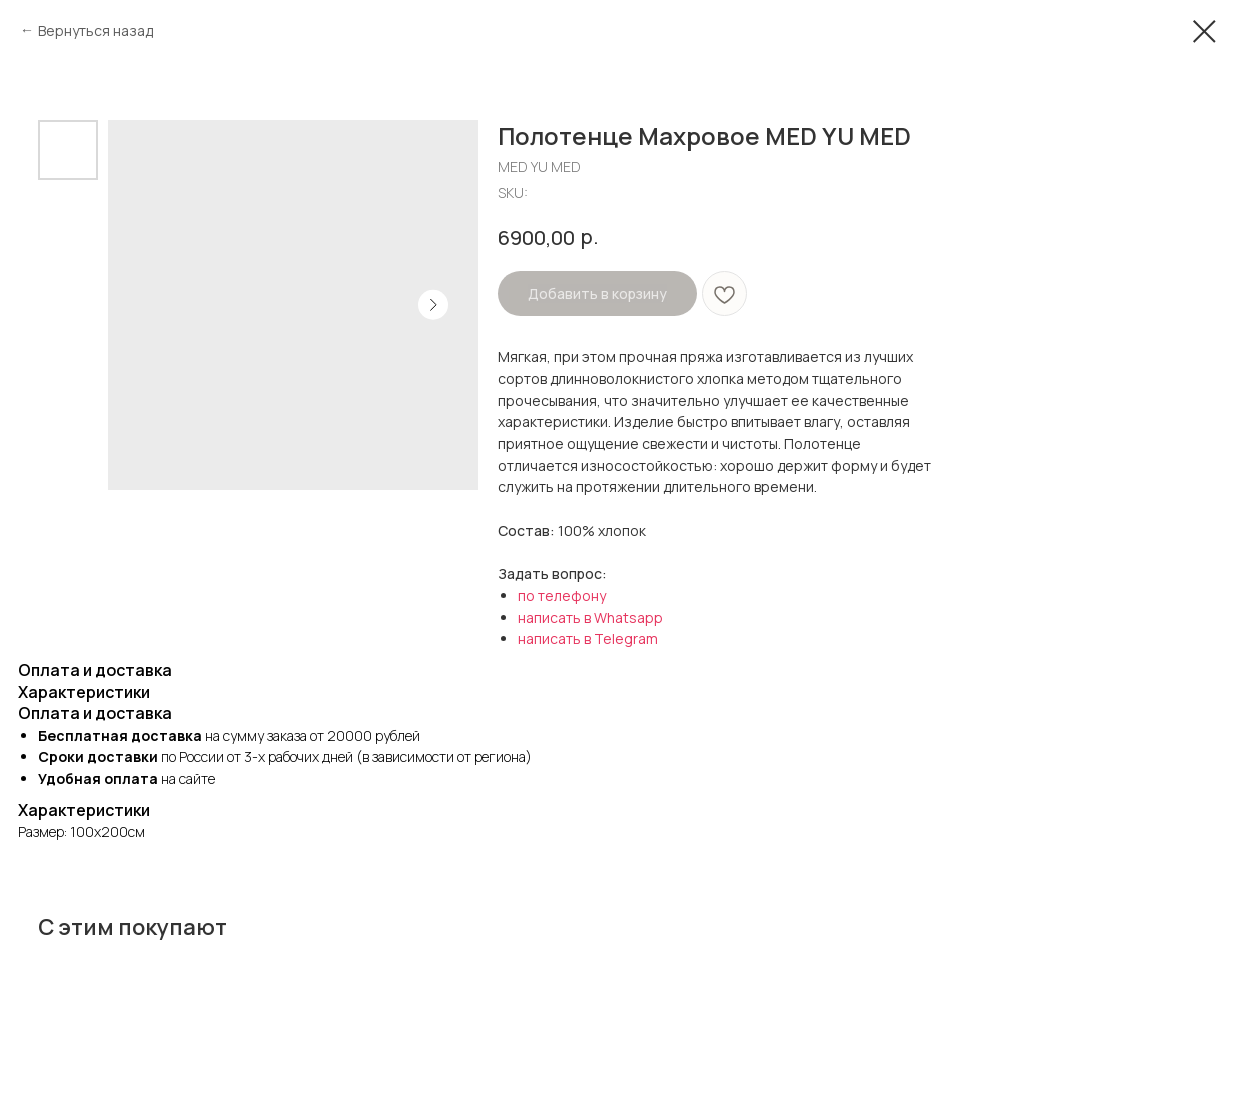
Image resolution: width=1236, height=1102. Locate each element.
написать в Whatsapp (590, 617)
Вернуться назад (95, 30)
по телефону (562, 595)
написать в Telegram (588, 638)
